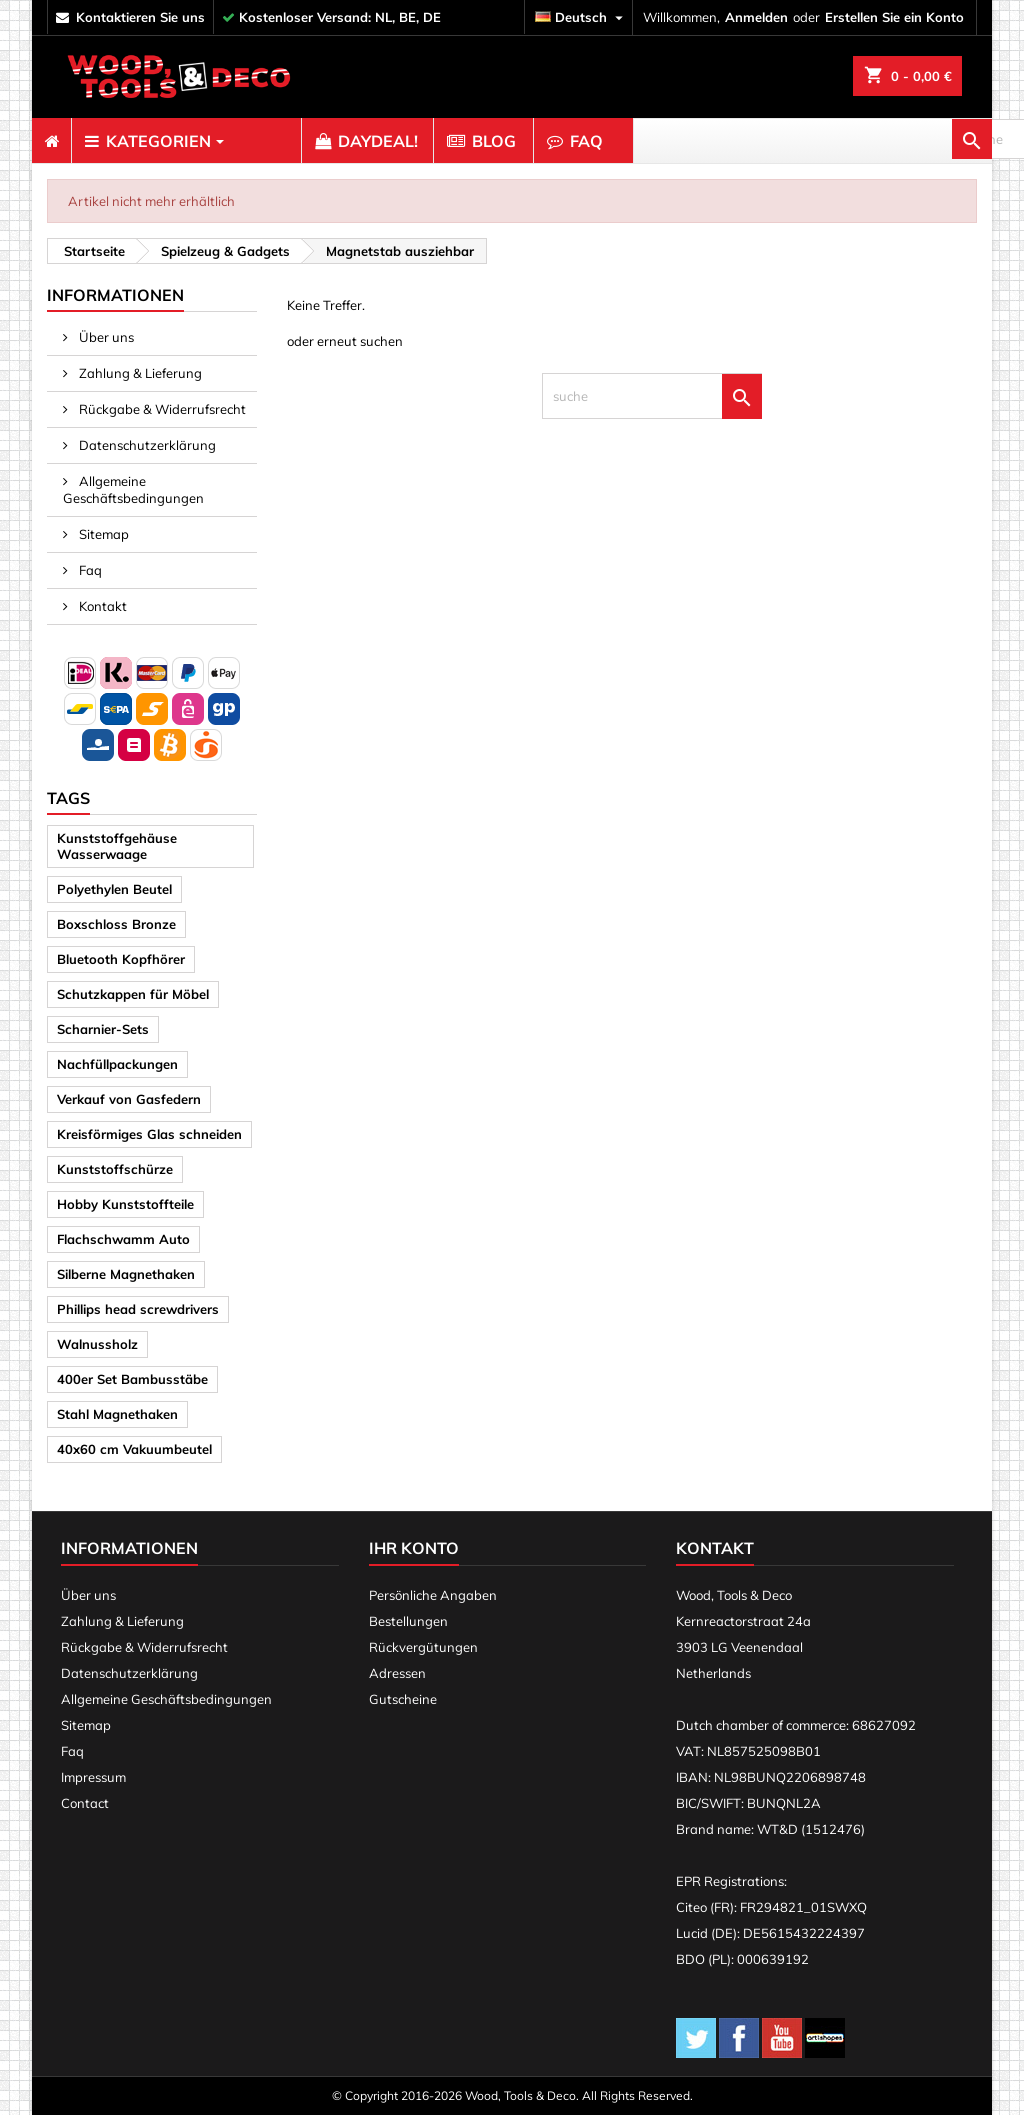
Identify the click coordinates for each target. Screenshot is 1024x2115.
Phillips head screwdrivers (138, 1309)
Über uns (105, 337)
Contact (85, 1803)
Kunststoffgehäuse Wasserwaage (117, 846)
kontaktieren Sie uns (140, 17)
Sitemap (102, 534)
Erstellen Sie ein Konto (894, 17)
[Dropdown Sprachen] (581, 17)
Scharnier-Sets (103, 1029)
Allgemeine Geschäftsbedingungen (133, 489)
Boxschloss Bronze (116, 924)
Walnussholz (97, 1344)
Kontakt (101, 606)
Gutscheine (403, 1699)
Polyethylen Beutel (114, 889)
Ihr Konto (414, 1548)
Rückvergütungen (423, 1647)
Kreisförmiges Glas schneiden (149, 1134)
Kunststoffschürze (115, 1169)
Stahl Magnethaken (117, 1414)
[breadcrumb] (91, 251)
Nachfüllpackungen (117, 1064)
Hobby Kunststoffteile (125, 1204)
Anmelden (756, 17)
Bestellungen (408, 1621)
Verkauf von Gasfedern (129, 1099)
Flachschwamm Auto (123, 1239)
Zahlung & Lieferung (139, 373)
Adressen (397, 1673)
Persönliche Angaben (433, 1595)
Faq (89, 570)
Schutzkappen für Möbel (133, 994)
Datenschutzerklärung (146, 445)
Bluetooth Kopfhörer (121, 959)
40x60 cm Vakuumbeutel (134, 1449)
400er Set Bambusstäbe (132, 1379)
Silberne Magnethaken (126, 1274)
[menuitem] (51, 141)
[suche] (882, 141)
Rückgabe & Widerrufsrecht (161, 409)
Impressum (93, 1777)
